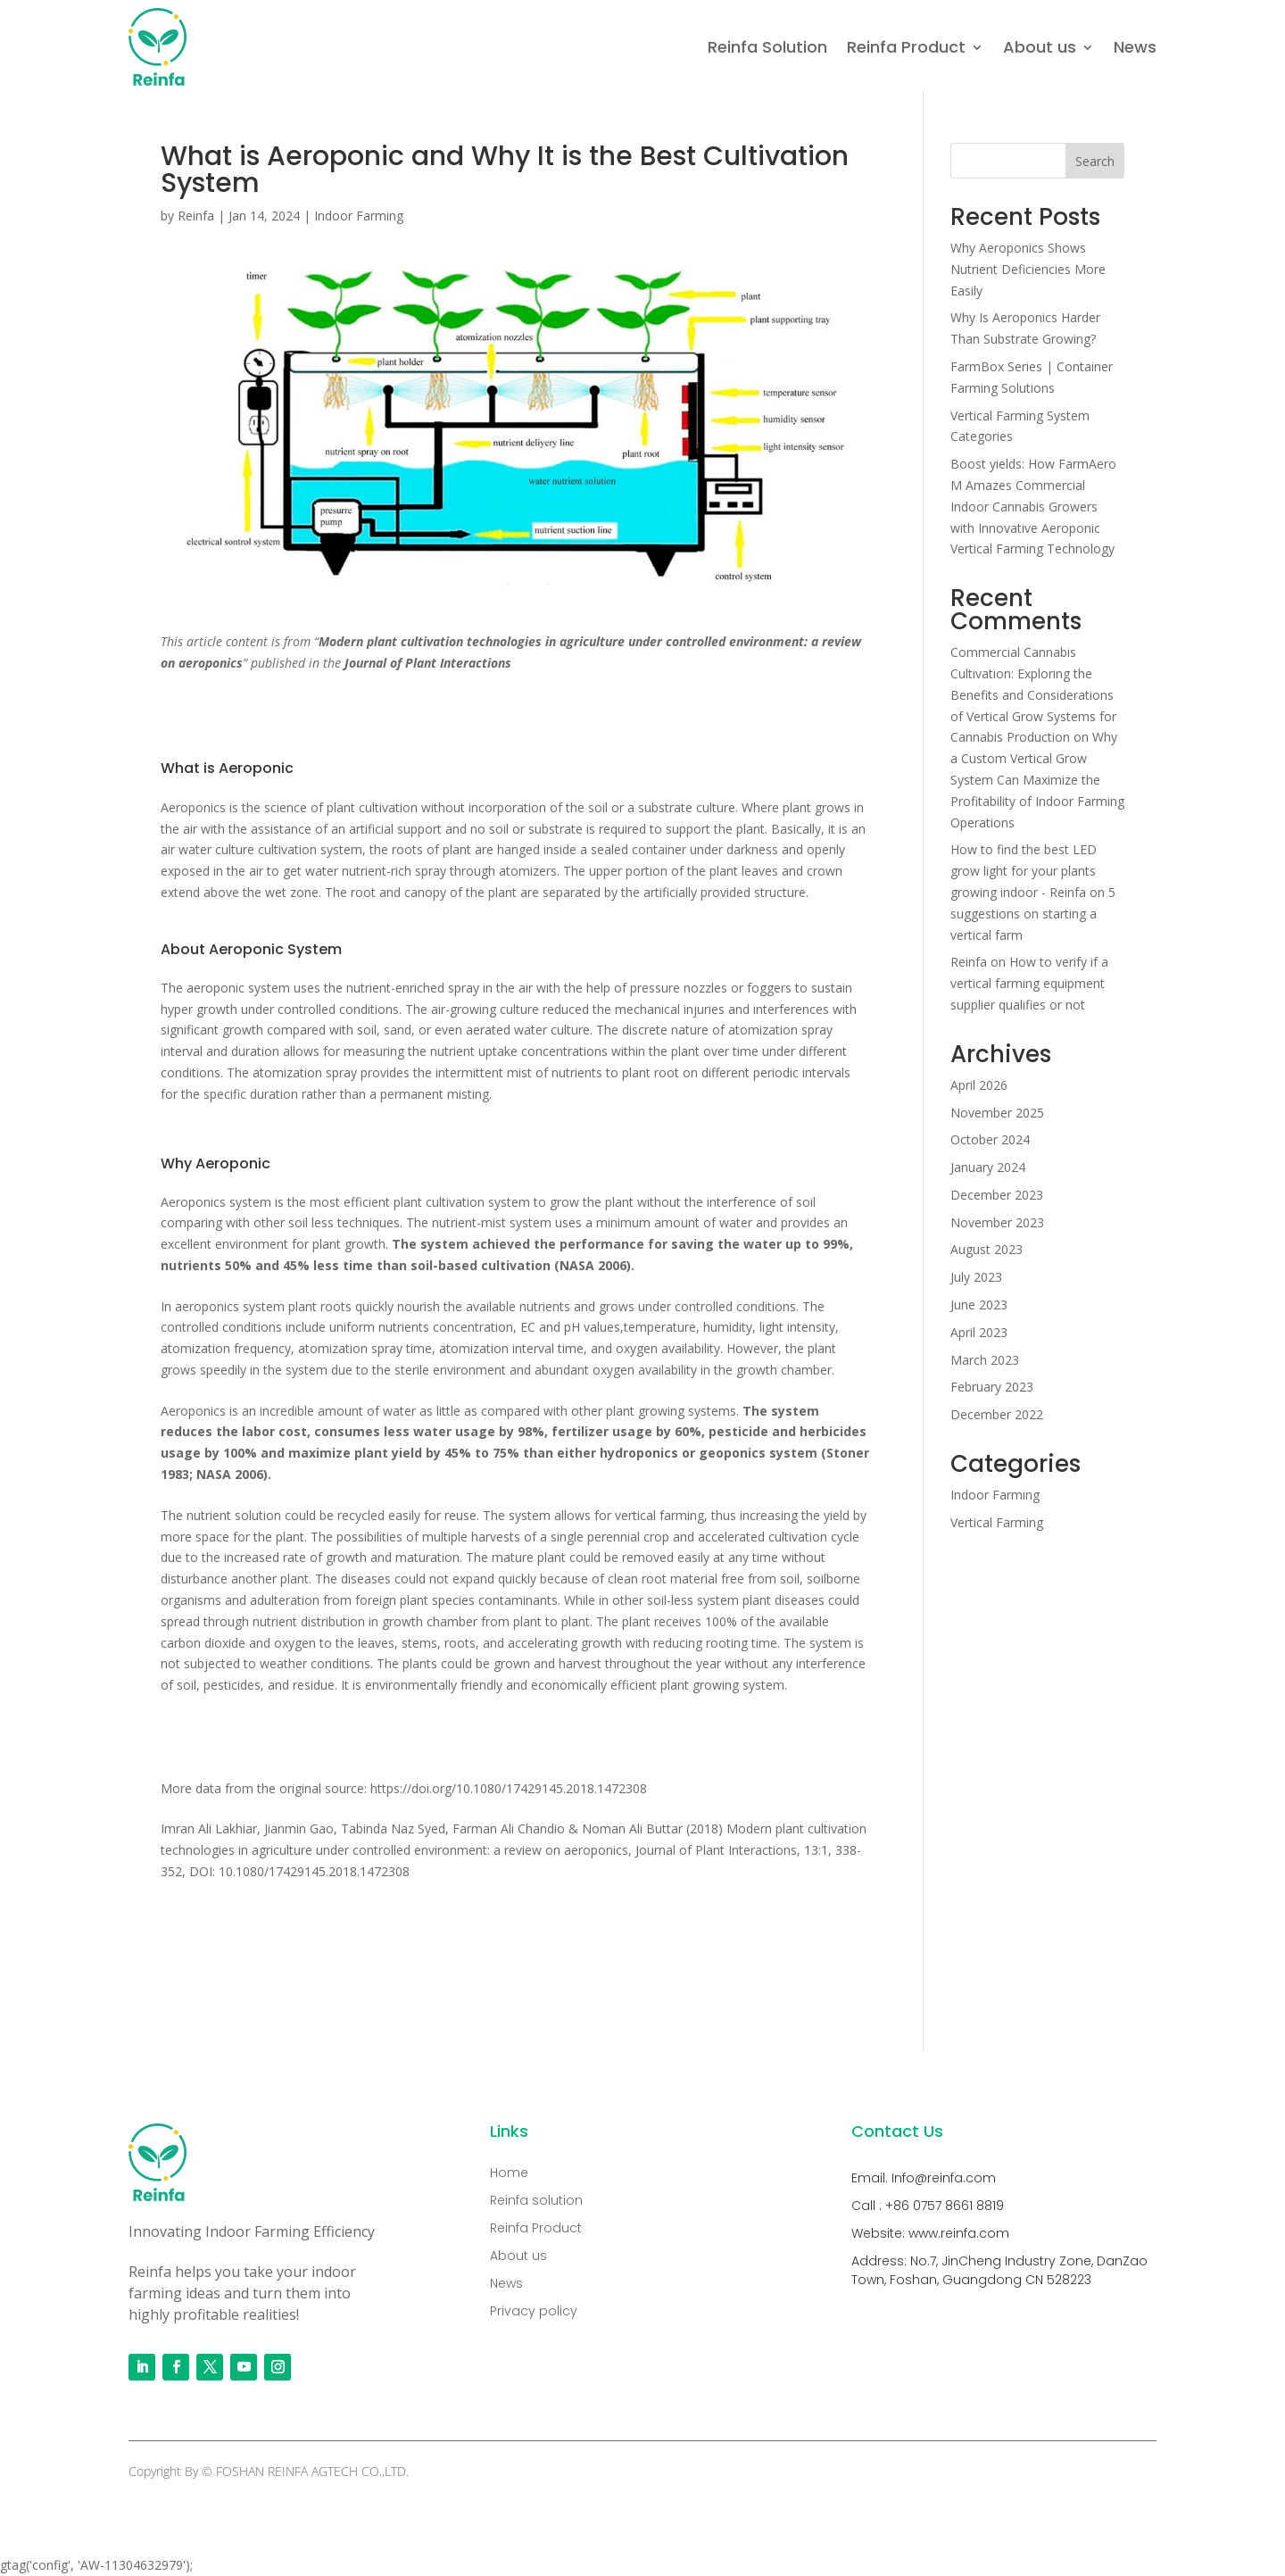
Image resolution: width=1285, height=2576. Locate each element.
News (1135, 47)
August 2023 (986, 1249)
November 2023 (997, 1222)
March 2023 (984, 1359)
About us (1039, 47)
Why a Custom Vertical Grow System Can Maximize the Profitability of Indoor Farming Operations (1037, 779)
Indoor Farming (358, 215)
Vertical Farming (996, 1522)
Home (509, 2172)
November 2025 (997, 1112)
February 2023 (991, 1386)
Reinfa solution (536, 2200)
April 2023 (978, 1332)
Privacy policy (533, 2311)
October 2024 (990, 1139)
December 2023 (996, 1194)
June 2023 (978, 1304)
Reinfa (196, 215)
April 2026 (978, 1084)
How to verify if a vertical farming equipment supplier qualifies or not (1029, 983)
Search (1095, 161)
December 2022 (996, 1414)
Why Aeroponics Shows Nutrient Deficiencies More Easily (1028, 269)
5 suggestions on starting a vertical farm (1032, 913)
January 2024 (987, 1167)
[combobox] (515, 652)
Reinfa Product (906, 47)
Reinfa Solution (767, 47)
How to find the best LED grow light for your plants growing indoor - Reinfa (1023, 871)
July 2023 (976, 1276)
